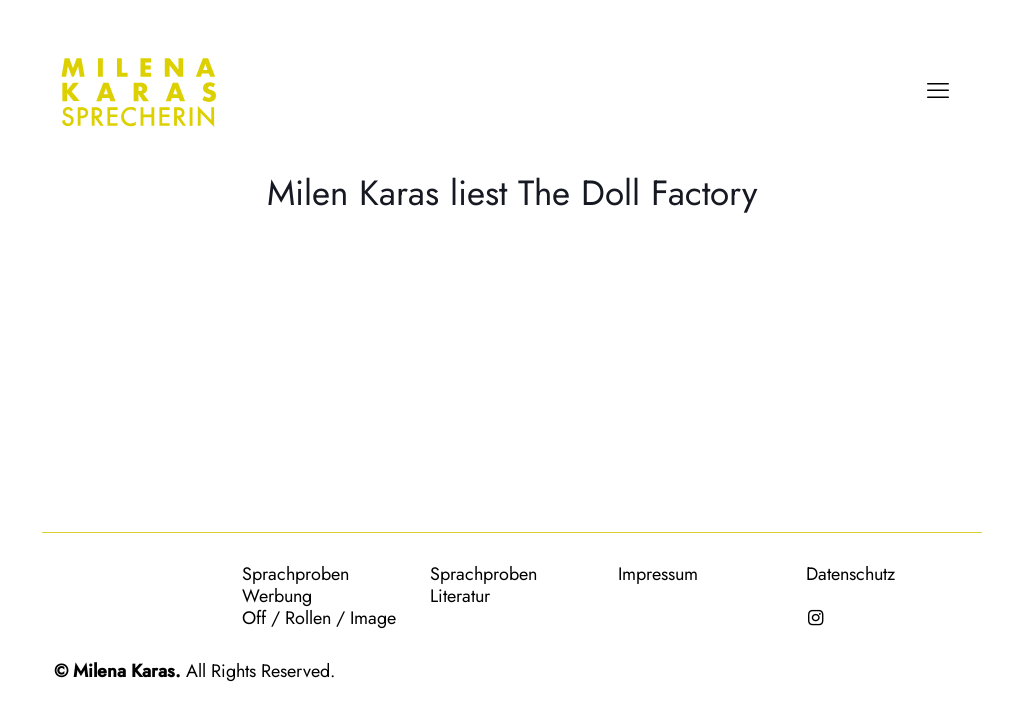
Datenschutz (850, 574)
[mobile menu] (938, 90)
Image (373, 618)
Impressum (658, 574)
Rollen (308, 618)
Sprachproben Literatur (483, 585)
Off (254, 618)
